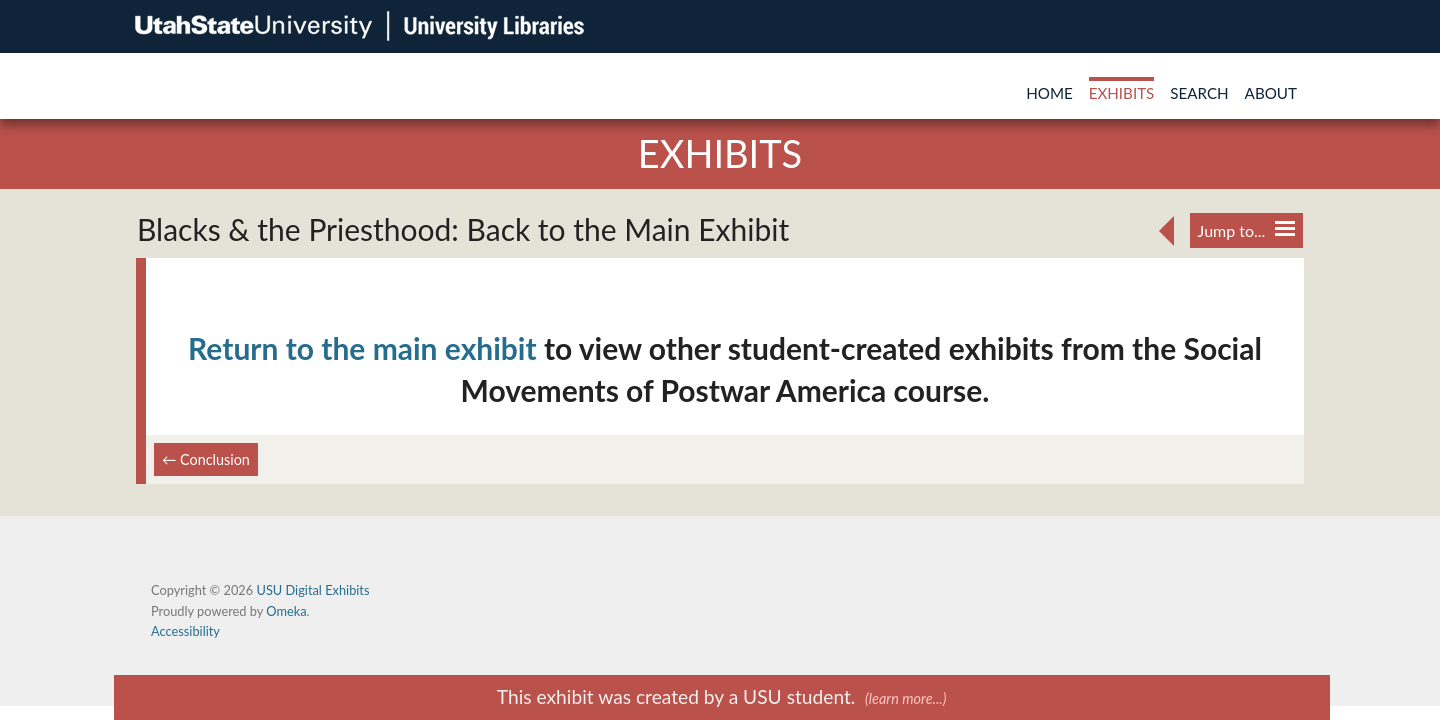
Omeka (286, 611)
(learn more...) (905, 698)
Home (1049, 93)
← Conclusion (206, 459)
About (1271, 93)
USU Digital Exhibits (312, 590)
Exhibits (1122, 93)
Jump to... (1246, 230)
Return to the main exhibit (362, 348)
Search (1199, 93)
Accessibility (185, 631)
